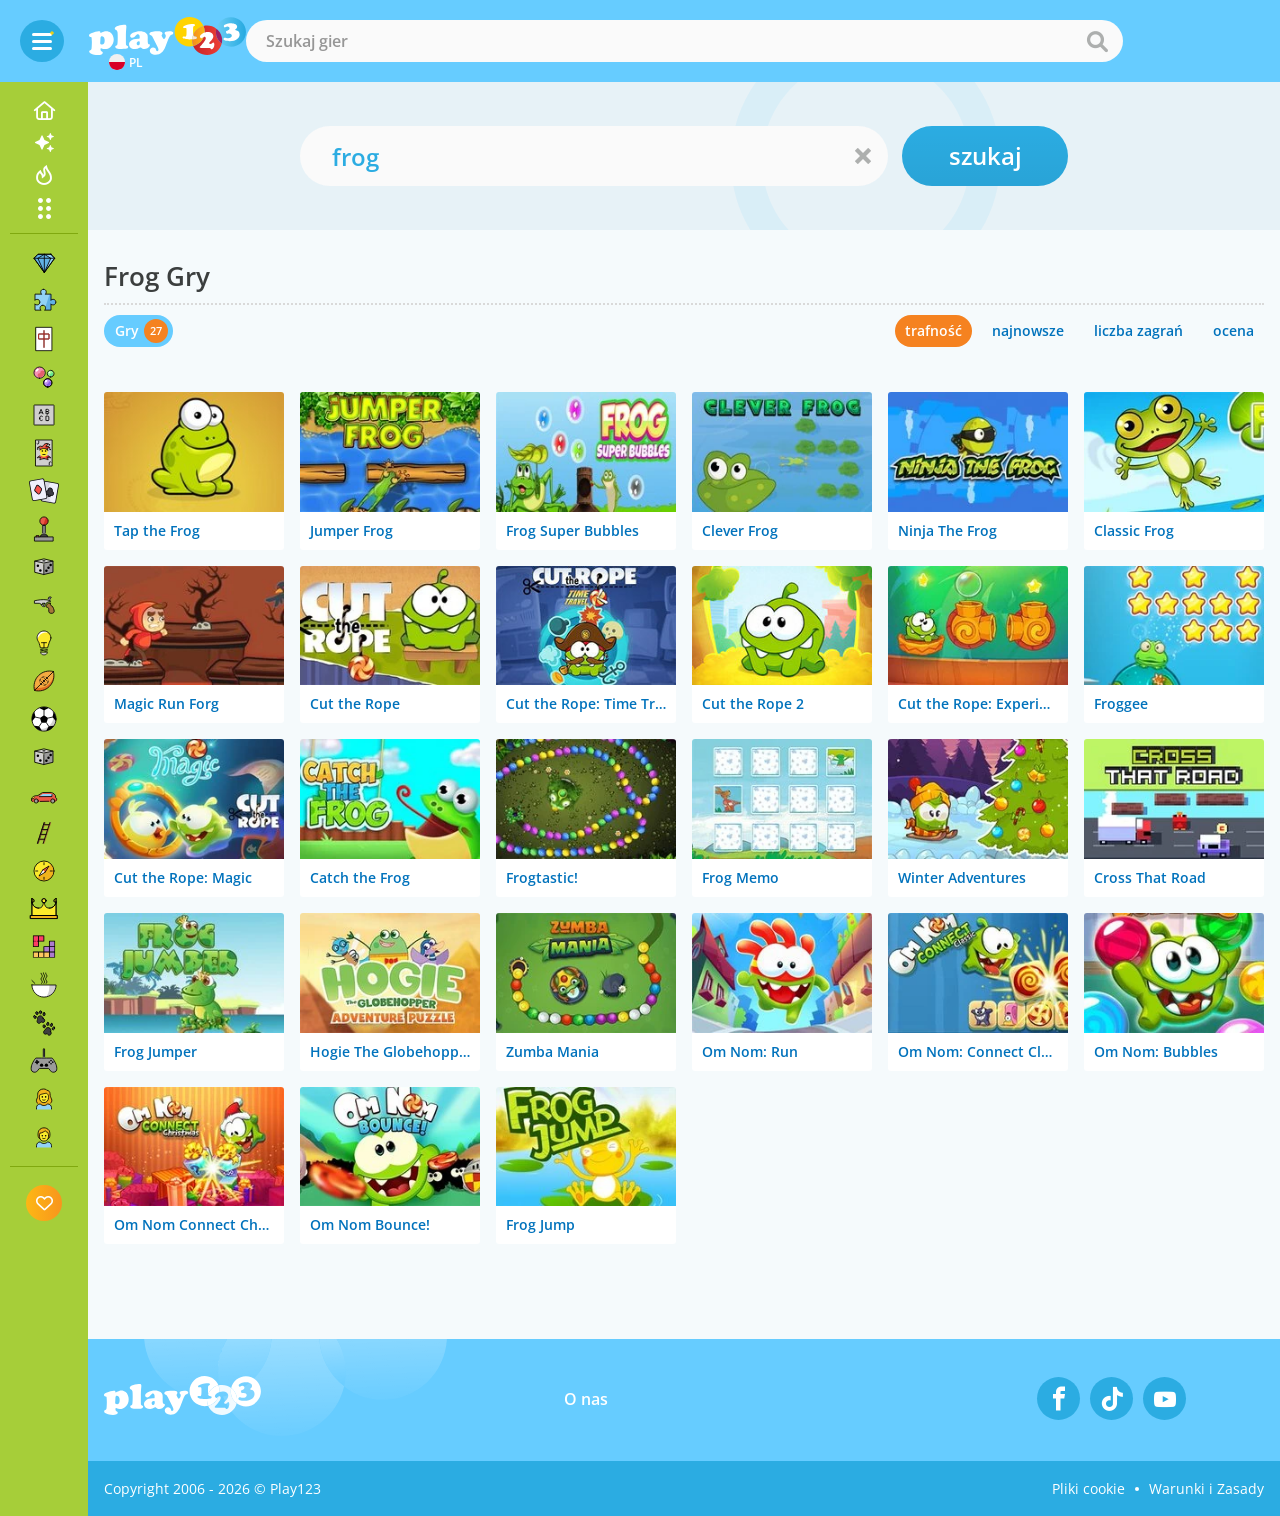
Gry (127, 330)
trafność (933, 330)
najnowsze (1028, 330)
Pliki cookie (1088, 1488)
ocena (1233, 330)
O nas (586, 1399)
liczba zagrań (1138, 330)
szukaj (985, 155)
